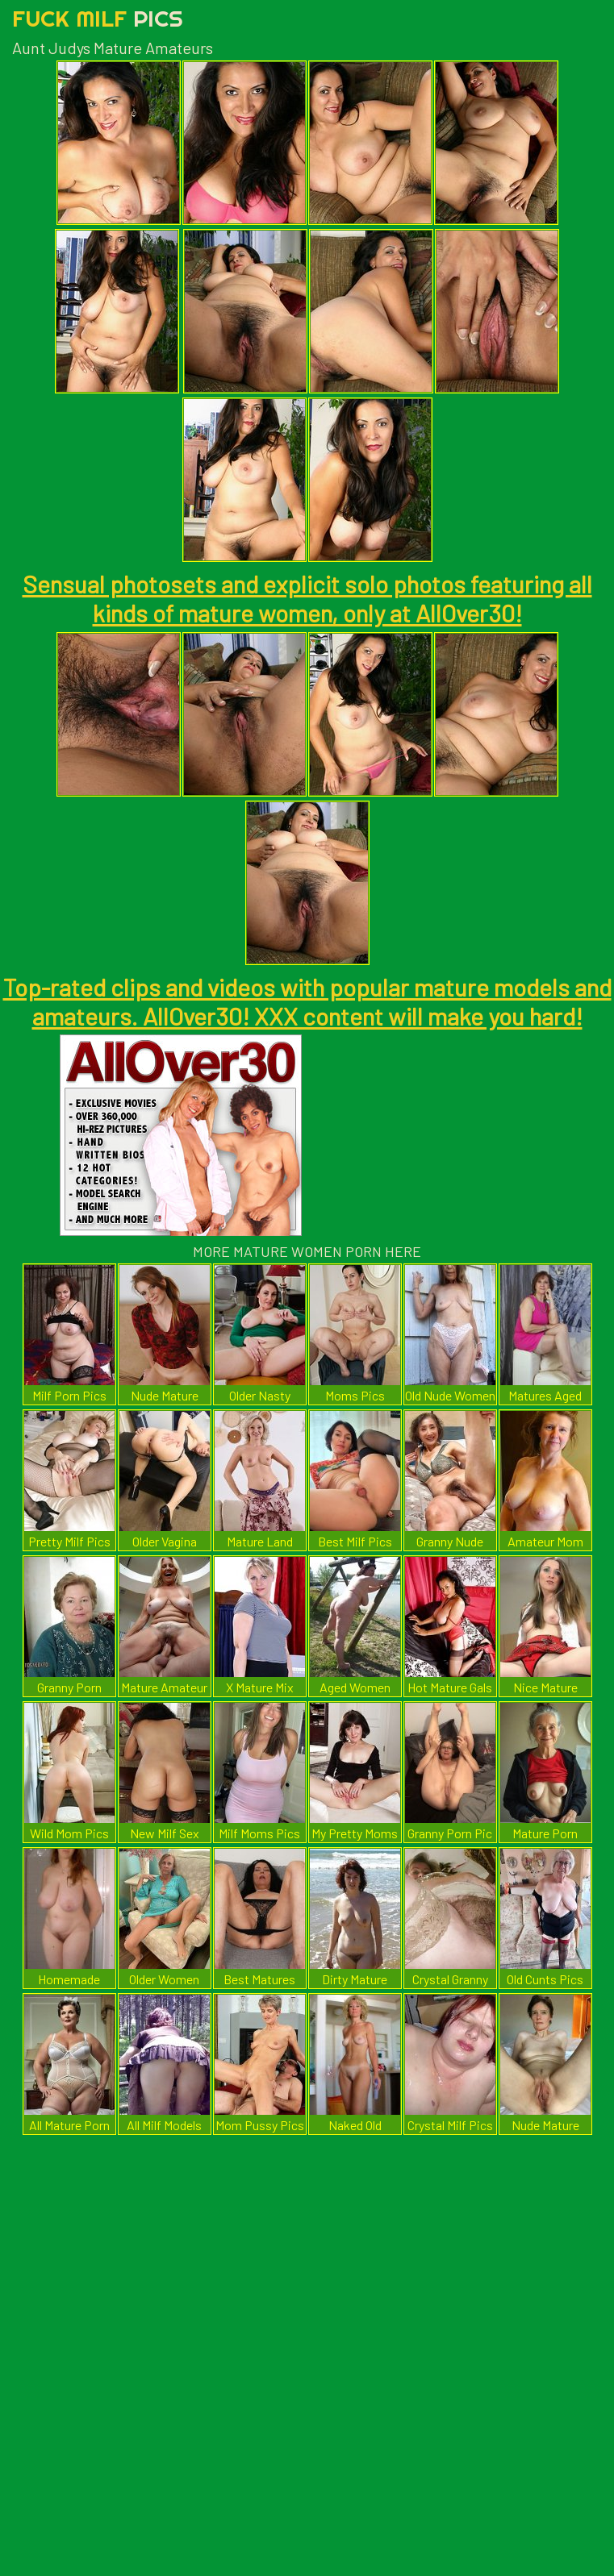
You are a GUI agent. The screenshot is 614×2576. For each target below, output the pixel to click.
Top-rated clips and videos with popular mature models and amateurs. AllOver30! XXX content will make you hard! (307, 1001)
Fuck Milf (97, 18)
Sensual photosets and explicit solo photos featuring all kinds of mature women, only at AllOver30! (307, 598)
